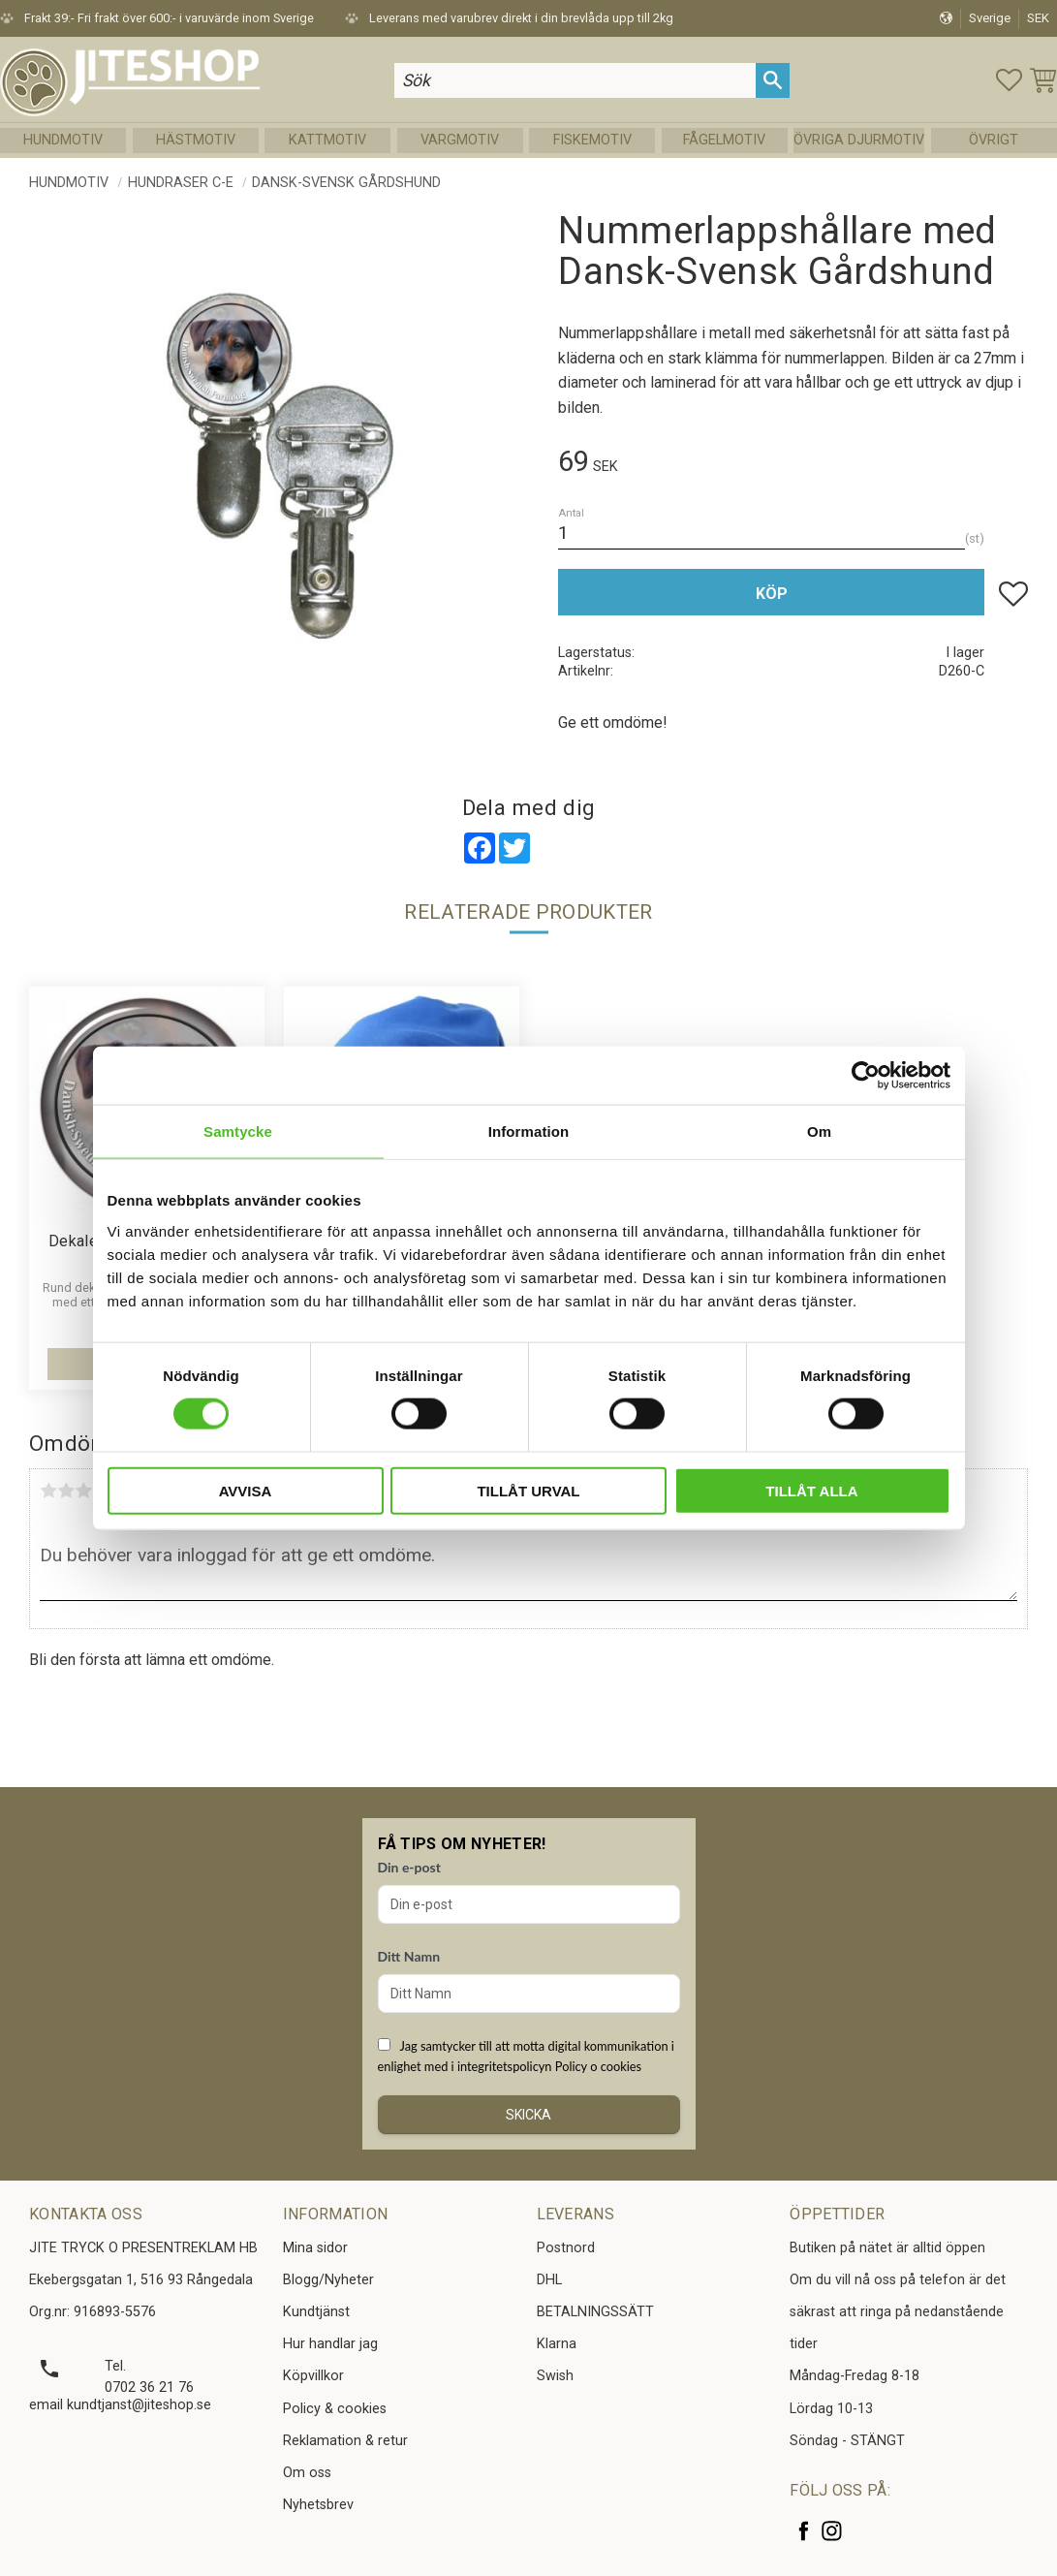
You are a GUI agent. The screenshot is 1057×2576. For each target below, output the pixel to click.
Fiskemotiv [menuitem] (592, 140)
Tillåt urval (528, 1490)
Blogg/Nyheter (328, 2280)
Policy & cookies (335, 2409)
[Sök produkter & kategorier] (575, 80)
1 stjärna (48, 1490)
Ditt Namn (409, 1956)
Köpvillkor (313, 2376)
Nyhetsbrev (318, 2505)
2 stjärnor (66, 1490)
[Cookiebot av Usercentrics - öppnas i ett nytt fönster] (865, 1075)
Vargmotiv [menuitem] (459, 140)
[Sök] (773, 80)
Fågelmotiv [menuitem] (724, 140)
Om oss (307, 2473)
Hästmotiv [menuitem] (195, 140)
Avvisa (245, 1490)
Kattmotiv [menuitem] (327, 140)
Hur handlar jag (330, 2344)
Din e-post (409, 1867)
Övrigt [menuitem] (993, 140)
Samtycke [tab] (237, 1131)
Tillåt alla (811, 1490)
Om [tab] (819, 1131)
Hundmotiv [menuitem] (63, 140)
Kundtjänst (316, 2312)
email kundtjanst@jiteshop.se (120, 2405)
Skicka (528, 2114)
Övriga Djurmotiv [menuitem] (858, 140)
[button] (1009, 80)
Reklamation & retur (345, 2441)
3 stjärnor (83, 1490)
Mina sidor (315, 2248)
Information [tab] (529, 1131)
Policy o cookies (598, 2066)
